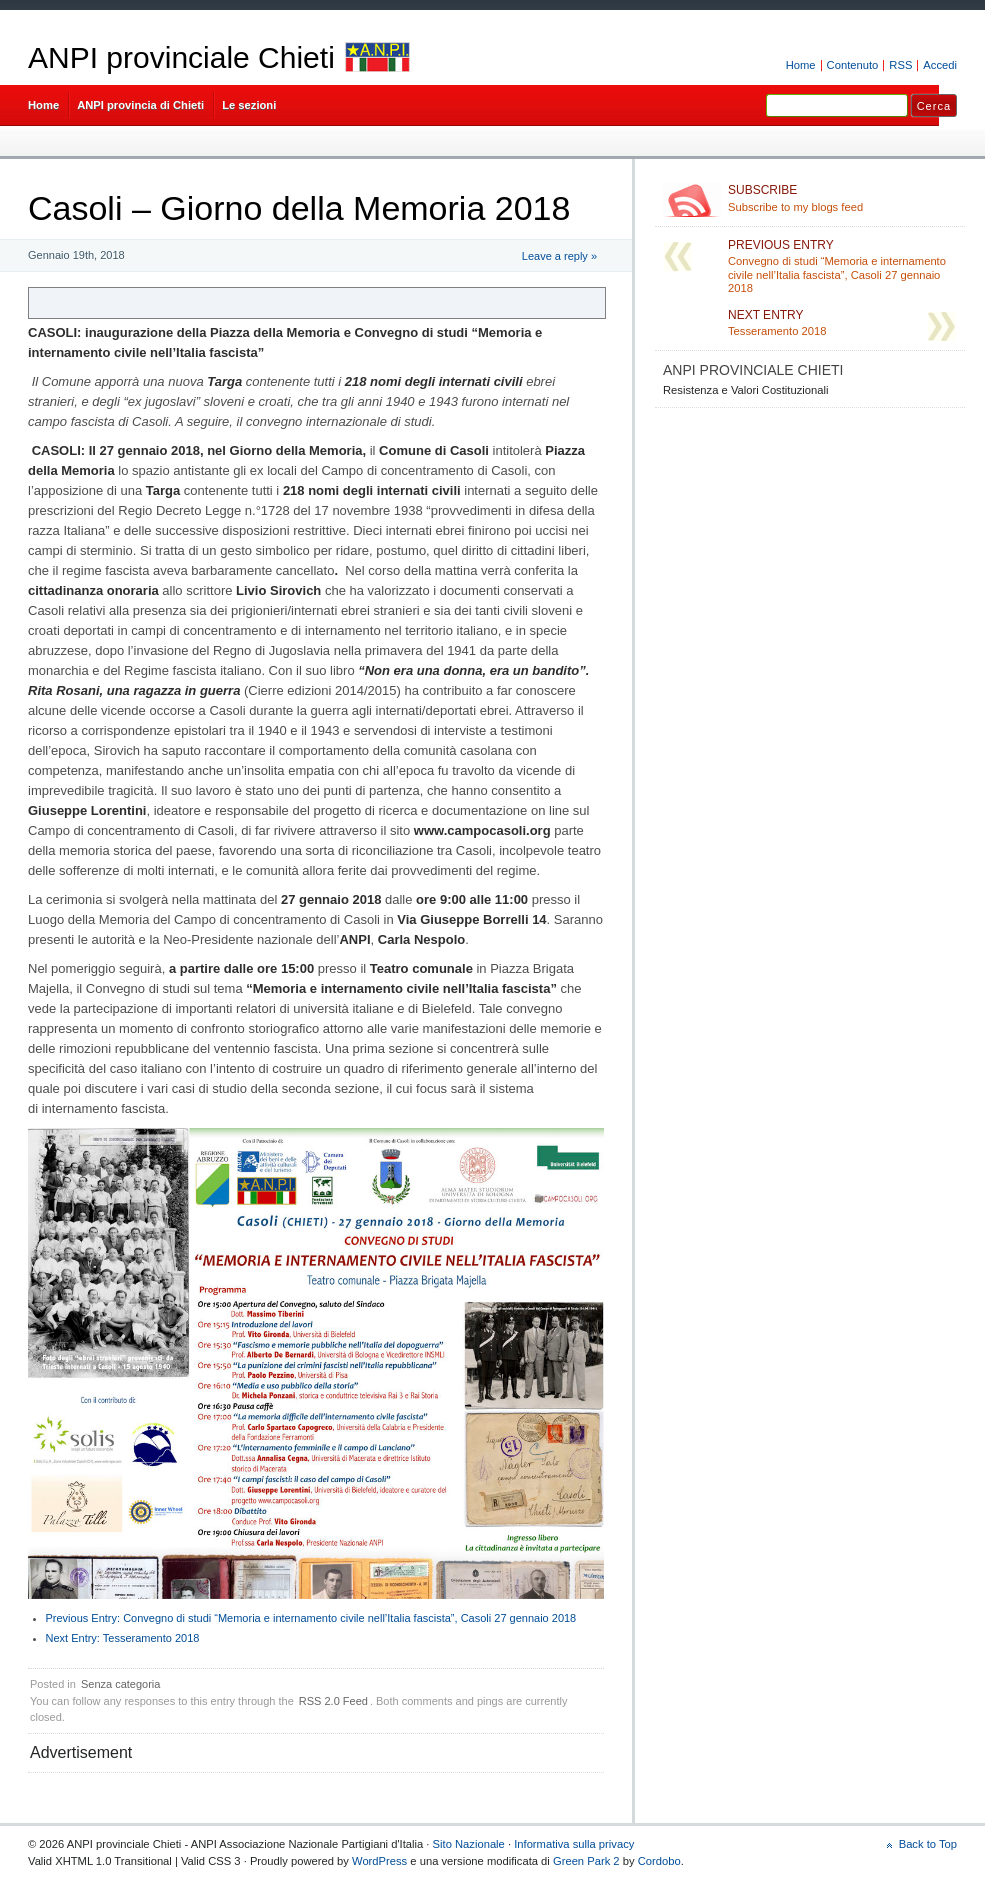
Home (801, 65)
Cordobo (659, 1861)
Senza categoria (121, 1684)
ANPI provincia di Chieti (140, 105)
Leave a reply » (559, 256)
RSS (900, 65)
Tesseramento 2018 (123, 1638)
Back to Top (928, 1844)
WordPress (379, 1861)
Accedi (940, 65)
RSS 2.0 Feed (333, 1701)
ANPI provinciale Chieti (181, 57)
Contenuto (853, 65)
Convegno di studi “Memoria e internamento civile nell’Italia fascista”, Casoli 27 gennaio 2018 (311, 1618)
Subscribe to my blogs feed (842, 198)
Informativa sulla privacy (574, 1844)
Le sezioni (249, 105)
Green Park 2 (586, 1861)
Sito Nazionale (469, 1844)
